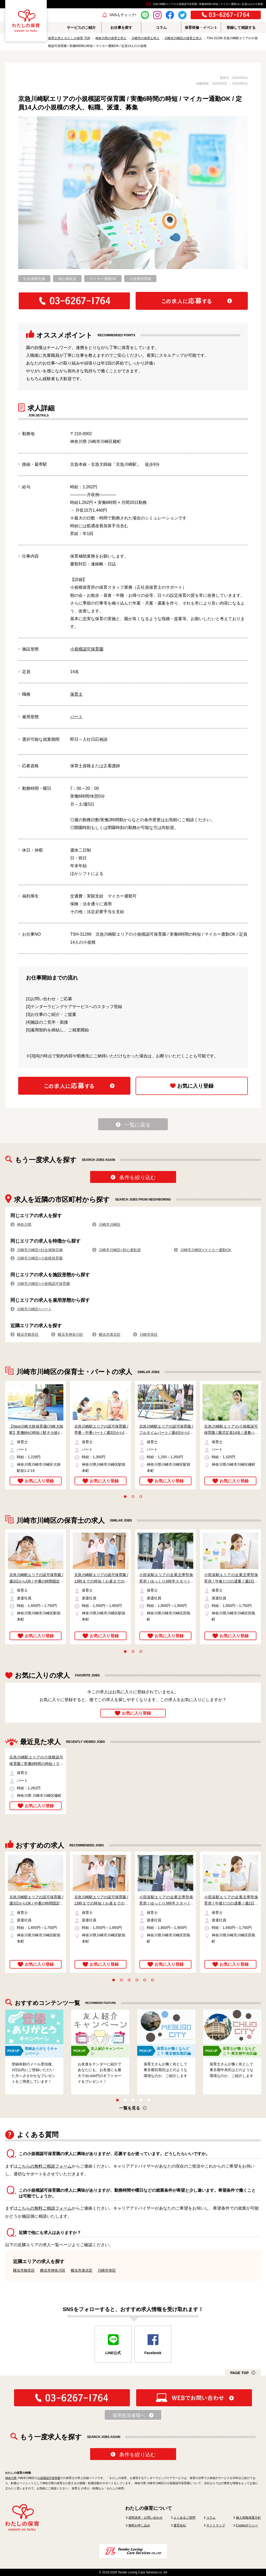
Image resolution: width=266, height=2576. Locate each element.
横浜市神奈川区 (70, 1334)
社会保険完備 (34, 279)
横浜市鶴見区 (28, 1334)
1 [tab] (125, 1496)
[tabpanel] (33, 1435)
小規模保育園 (140, 279)
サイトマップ (215, 2525)
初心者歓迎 (67, 279)
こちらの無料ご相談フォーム (45, 2166)
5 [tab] (144, 1980)
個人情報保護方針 (248, 2517)
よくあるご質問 (184, 2517)
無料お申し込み (139, 2525)
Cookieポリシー (247, 2525)
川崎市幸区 (148, 1334)
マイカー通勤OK (102, 279)
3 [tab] (140, 1496)
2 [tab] (133, 1496)
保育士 (76, 694)
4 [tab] (137, 1980)
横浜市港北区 (110, 1334)
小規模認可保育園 (86, 649)
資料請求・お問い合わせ (145, 2517)
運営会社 (180, 2525)
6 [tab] (152, 1980)
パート (76, 717)
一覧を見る (129, 2108)
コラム (211, 2517)
